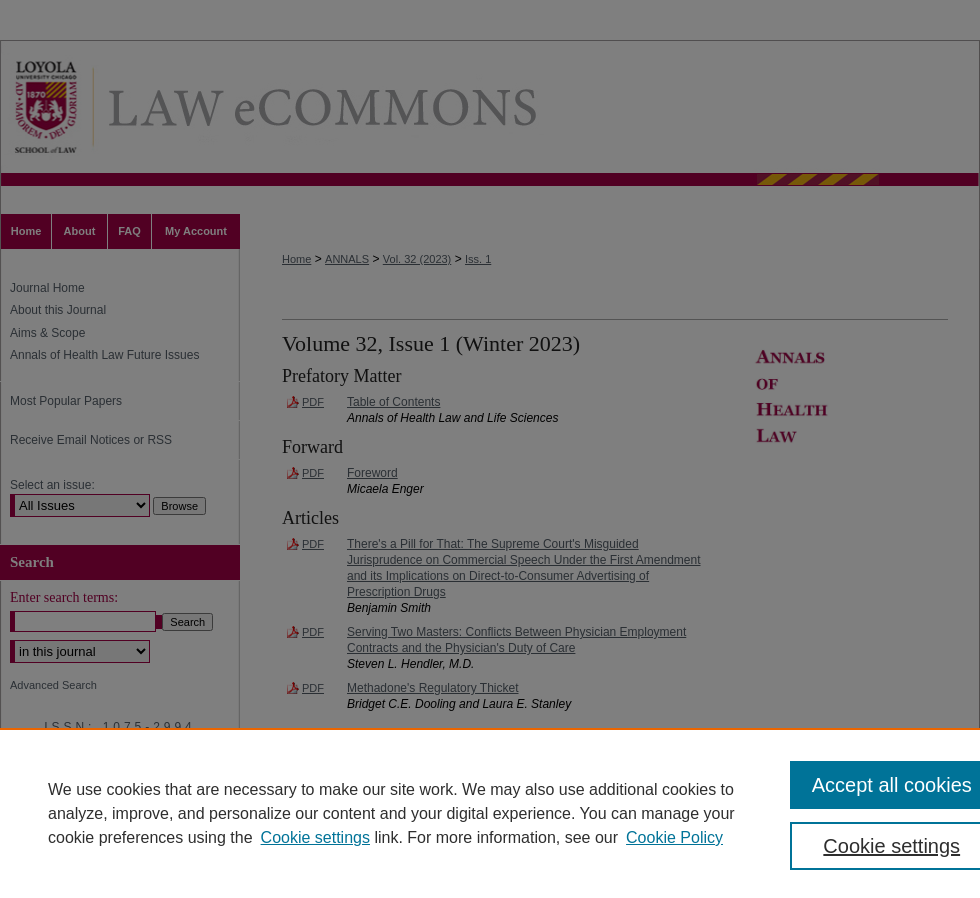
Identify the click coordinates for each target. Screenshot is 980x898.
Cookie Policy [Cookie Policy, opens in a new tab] (674, 837)
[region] (490, 813)
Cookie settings (315, 837)
